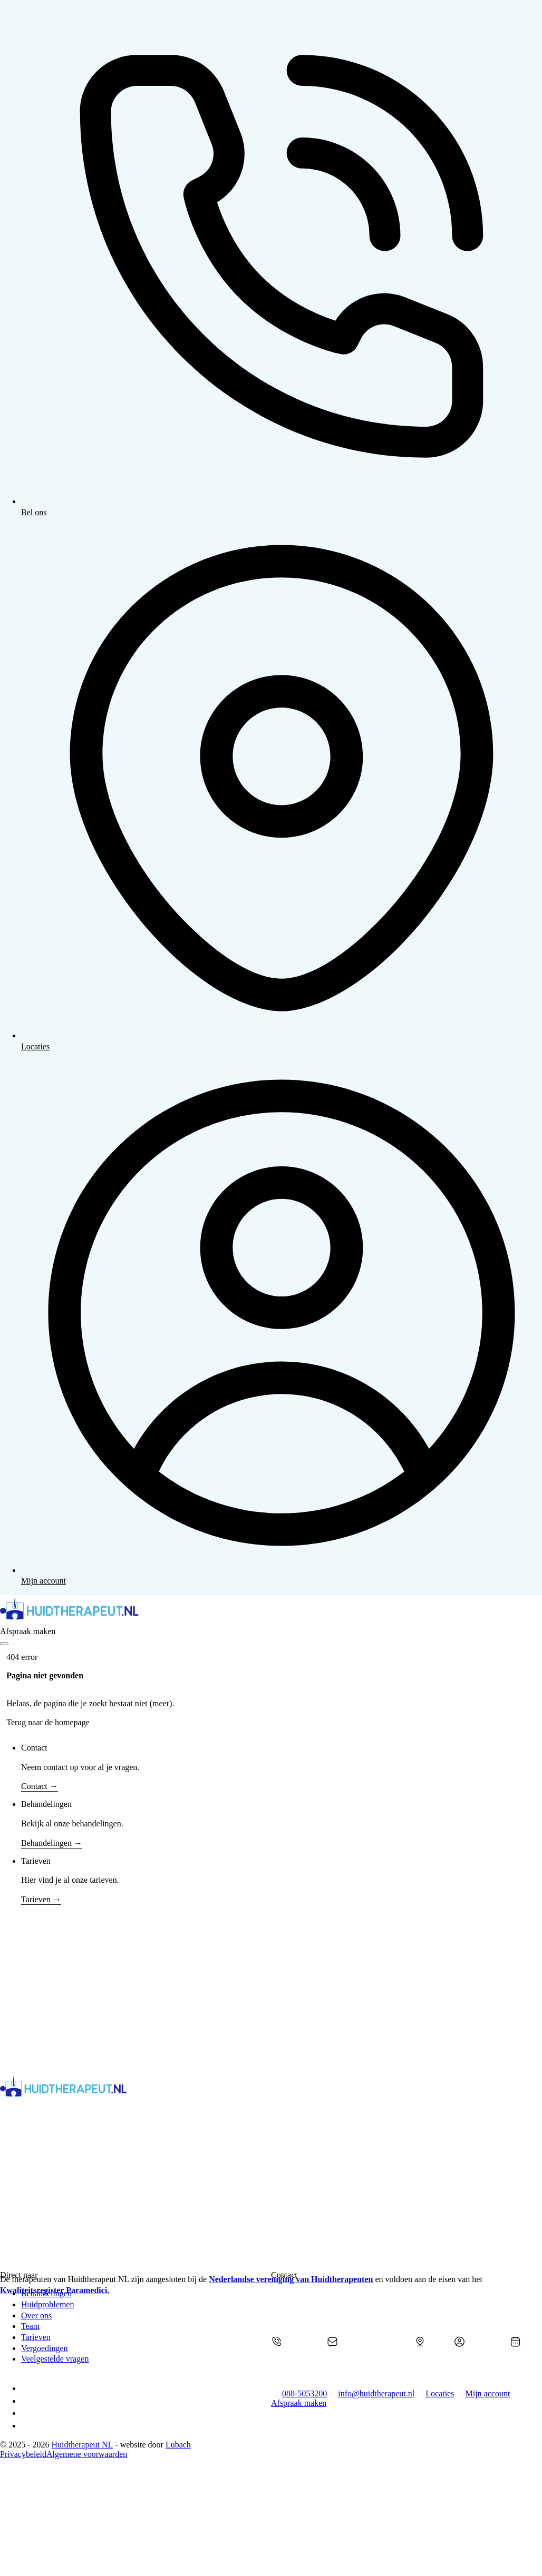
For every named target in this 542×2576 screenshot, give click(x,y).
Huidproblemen (47, 2304)
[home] (271, 1611)
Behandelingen (46, 2293)
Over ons (36, 2315)
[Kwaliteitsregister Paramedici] (156, 2571)
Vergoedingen (44, 2348)
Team (30, 2326)
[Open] (4, 1643)
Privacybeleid (23, 2454)
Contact (34, 1747)
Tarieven (36, 2337)
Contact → (39, 1786)
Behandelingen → (51, 1842)
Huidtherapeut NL (82, 2444)
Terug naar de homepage (47, 1722)
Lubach (178, 2444)
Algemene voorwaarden (86, 2454)
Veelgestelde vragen (55, 2358)
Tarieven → (41, 1899)
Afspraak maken (27, 1631)
